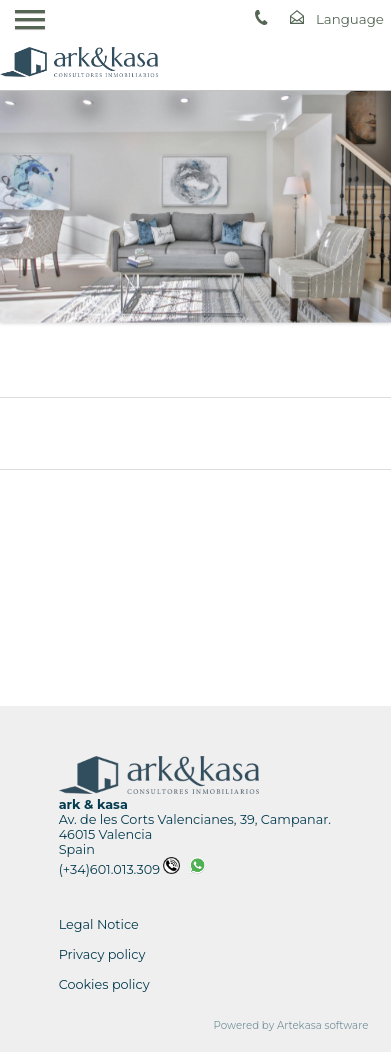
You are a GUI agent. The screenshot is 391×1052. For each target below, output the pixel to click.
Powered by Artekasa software (291, 1025)
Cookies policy (104, 984)
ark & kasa (93, 804)
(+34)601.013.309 (119, 869)
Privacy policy (102, 954)
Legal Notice (99, 924)
